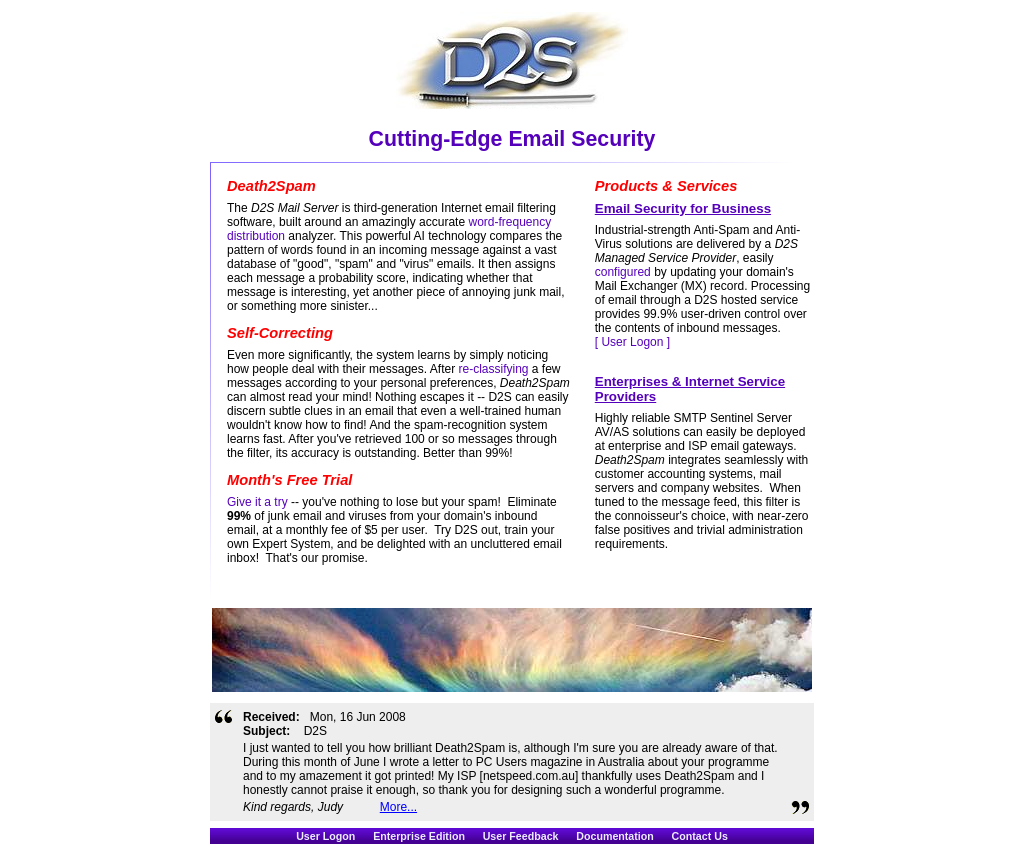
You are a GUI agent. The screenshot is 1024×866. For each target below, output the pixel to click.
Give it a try (257, 502)
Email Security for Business (683, 208)
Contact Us (700, 836)
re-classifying (493, 369)
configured (623, 272)
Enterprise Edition (419, 836)
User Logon (325, 836)
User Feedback (521, 836)
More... (398, 807)
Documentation (615, 836)
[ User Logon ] (632, 342)
